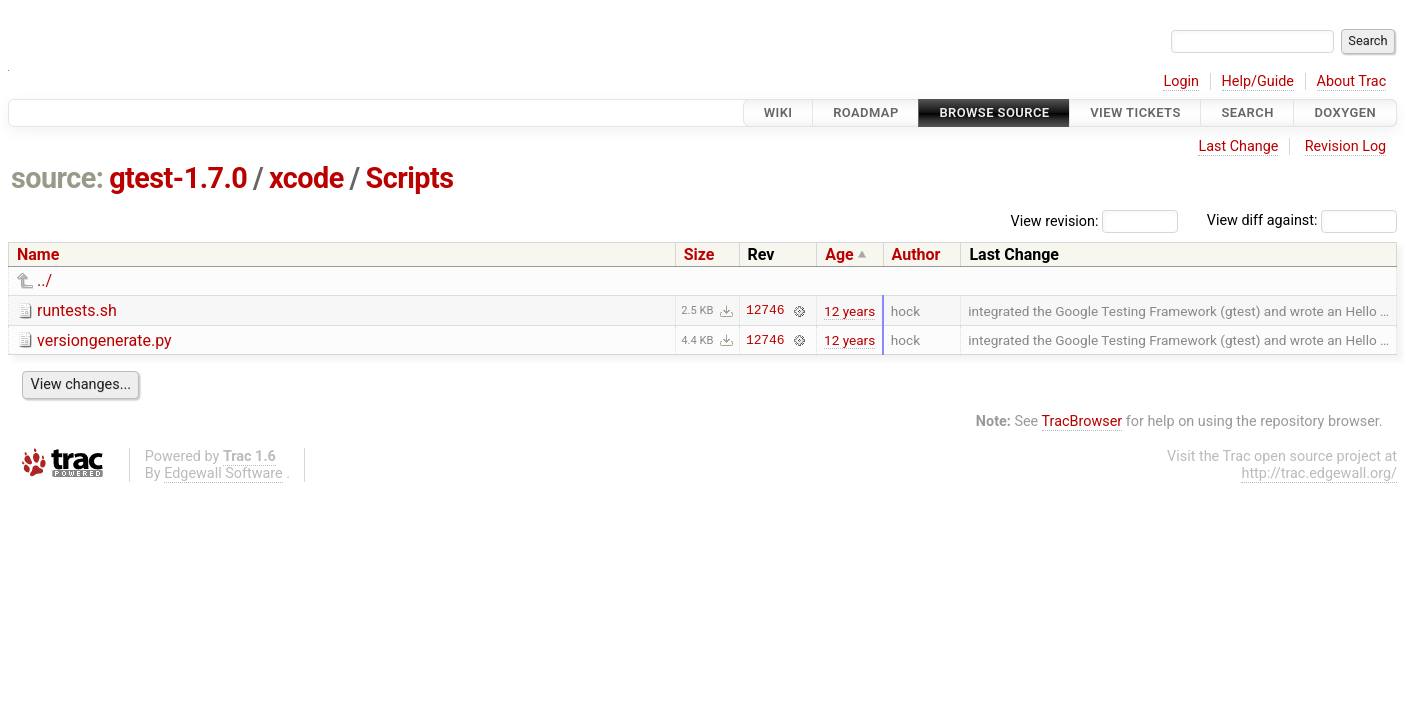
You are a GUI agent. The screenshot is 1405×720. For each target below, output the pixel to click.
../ (44, 280)
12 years (849, 311)
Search (1247, 112)
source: (57, 178)
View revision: (1055, 220)
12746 (765, 311)
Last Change (1238, 146)
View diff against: (1302, 220)
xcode (306, 178)
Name (38, 254)
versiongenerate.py (104, 340)
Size (699, 254)
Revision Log (1346, 146)
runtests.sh (77, 310)
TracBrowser (1082, 421)
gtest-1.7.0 (178, 178)
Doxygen (1345, 112)
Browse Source (994, 112)
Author (916, 254)
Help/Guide (1258, 81)
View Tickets (1135, 112)
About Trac (1352, 81)
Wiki (778, 112)
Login (1181, 81)
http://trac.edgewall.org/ (1319, 473)
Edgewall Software (223, 473)
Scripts (409, 178)
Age (839, 254)
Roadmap (866, 112)
